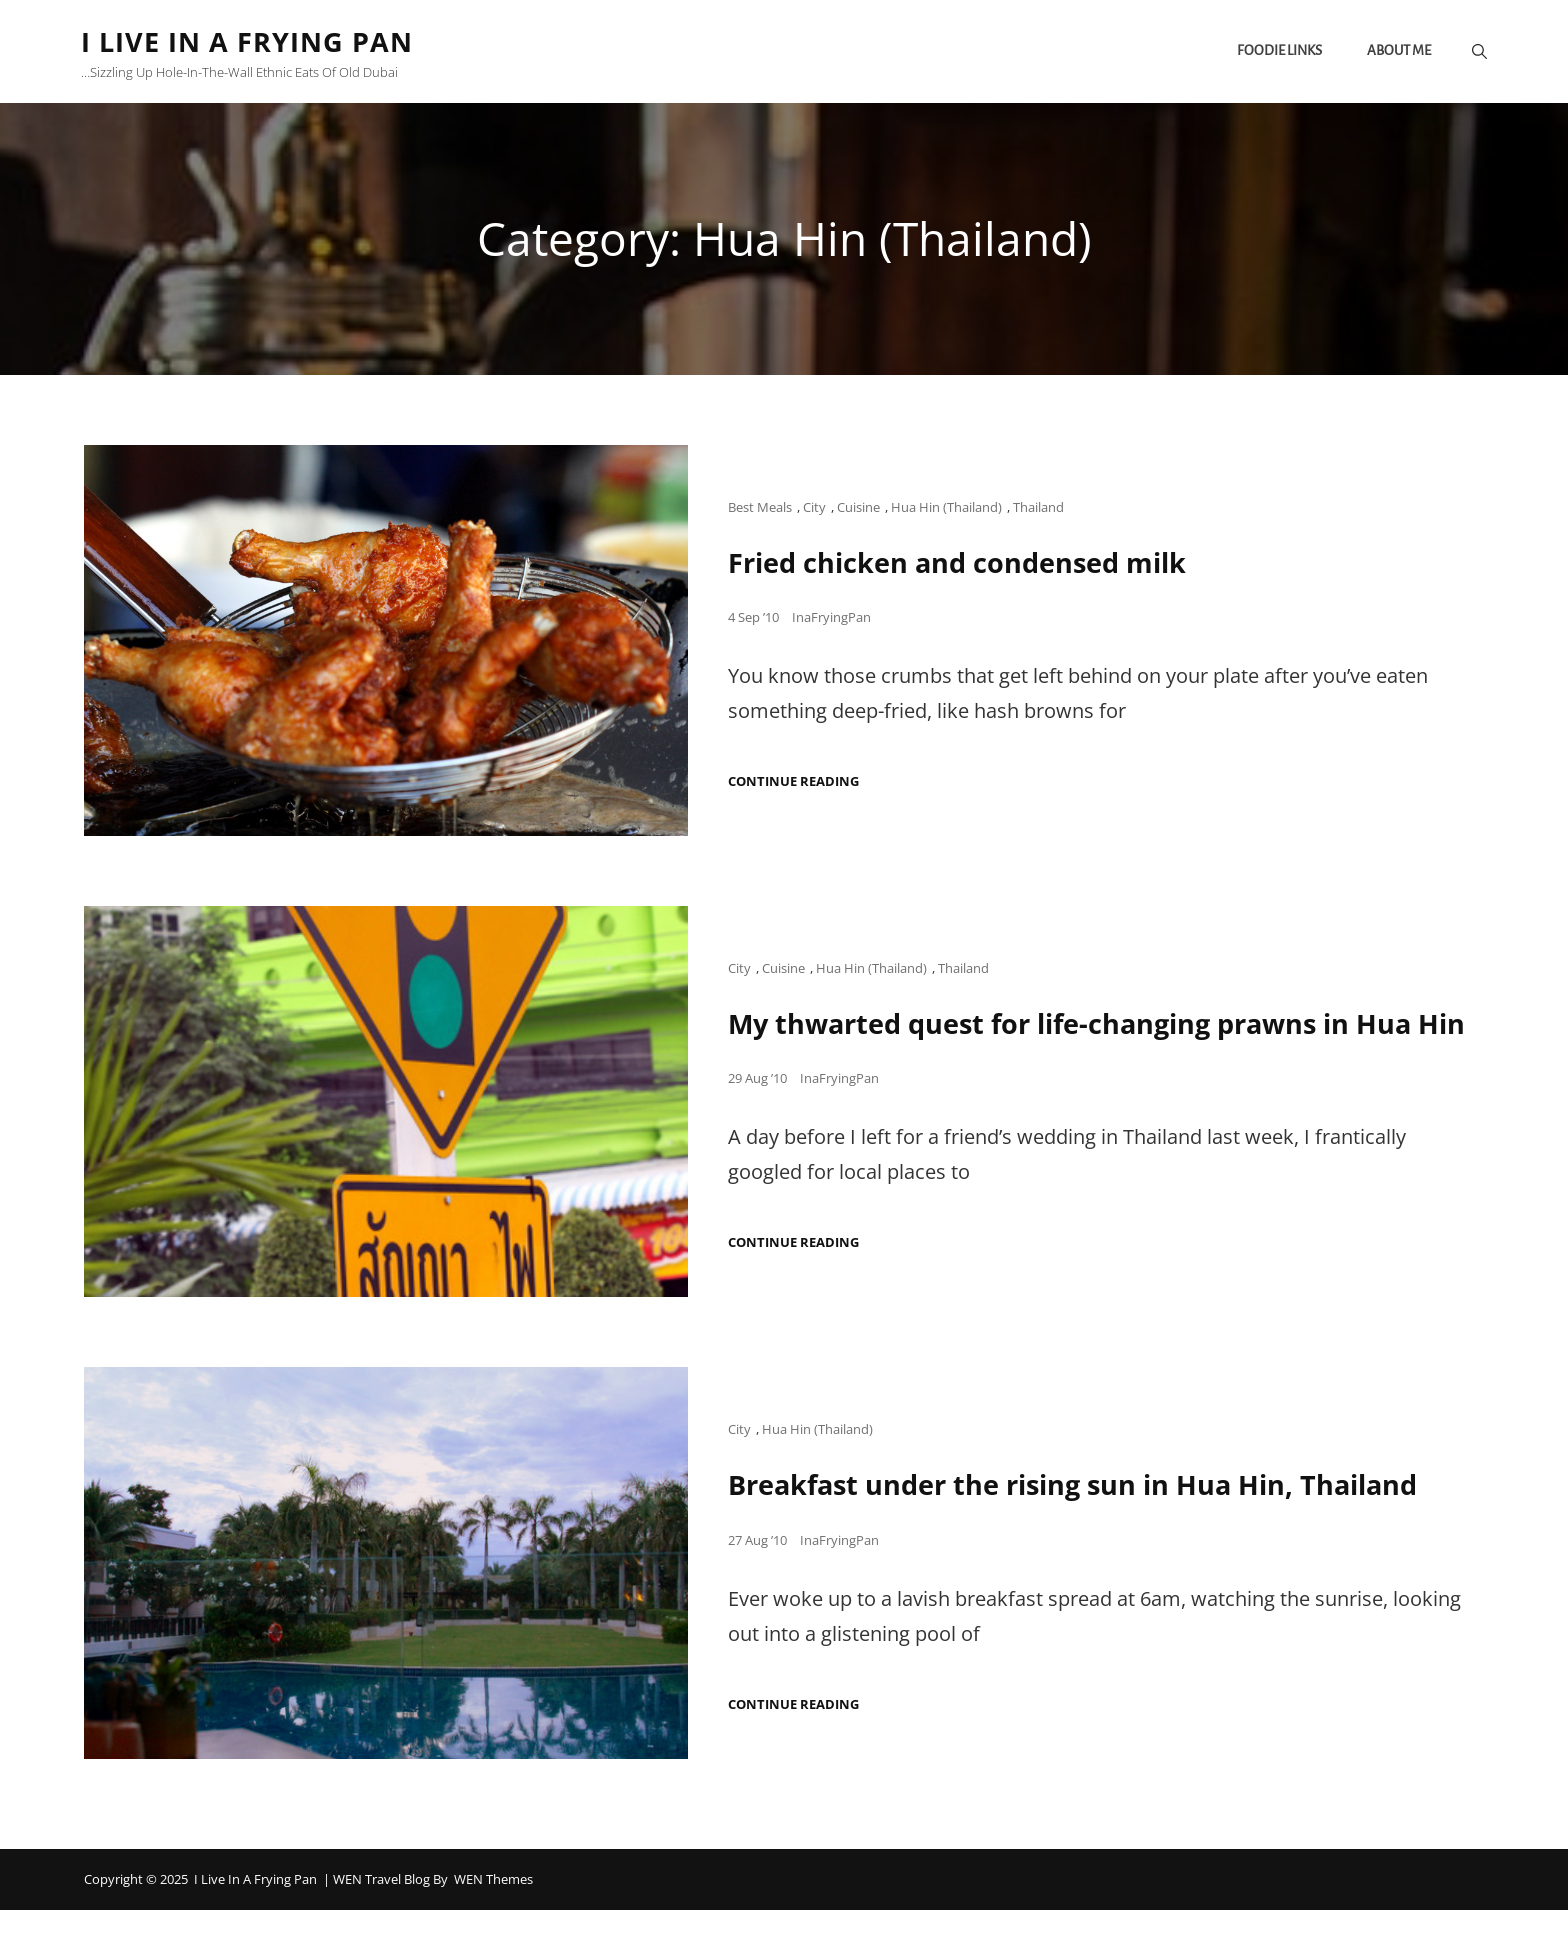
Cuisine (858, 509)
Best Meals (760, 509)
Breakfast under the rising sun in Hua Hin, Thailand (1085, 1529)
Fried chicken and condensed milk (965, 564)
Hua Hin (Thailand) (946, 509)
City (814, 509)
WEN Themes (493, 1923)
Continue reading (793, 783)
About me (1396, 52)
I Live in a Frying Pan (253, 42)
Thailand (1038, 509)
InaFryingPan (831, 619)
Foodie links (1276, 52)
